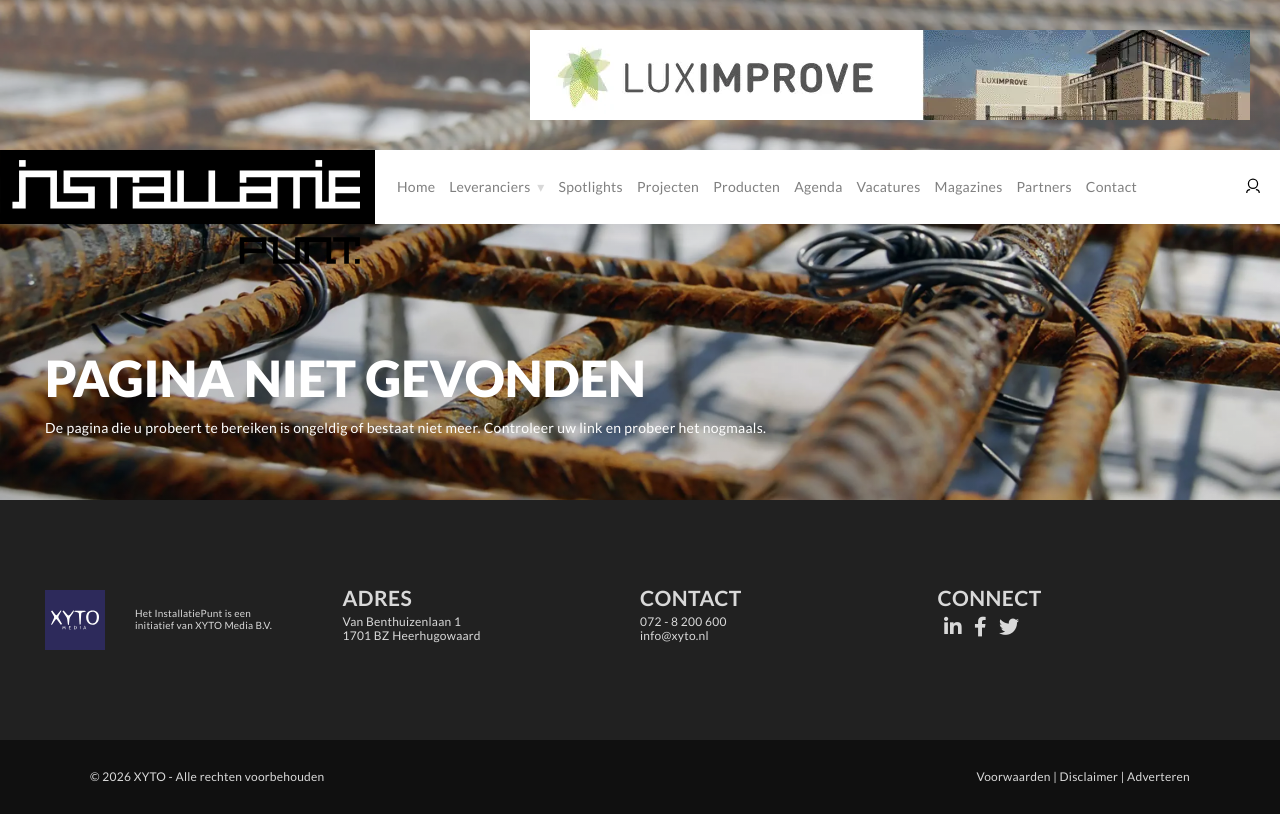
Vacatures (889, 186)
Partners (1044, 186)
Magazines (969, 186)
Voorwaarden (1013, 776)
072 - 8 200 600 (683, 621)
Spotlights (591, 186)
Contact (1111, 186)
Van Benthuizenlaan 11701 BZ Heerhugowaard (412, 628)
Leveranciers (489, 186)
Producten (746, 186)
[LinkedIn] (953, 627)
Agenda (818, 186)
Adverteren (1158, 776)
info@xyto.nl (674, 635)
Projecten (668, 186)
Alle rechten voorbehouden (250, 776)
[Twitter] (1009, 627)
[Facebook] (980, 627)
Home (416, 186)
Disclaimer (1089, 776)
